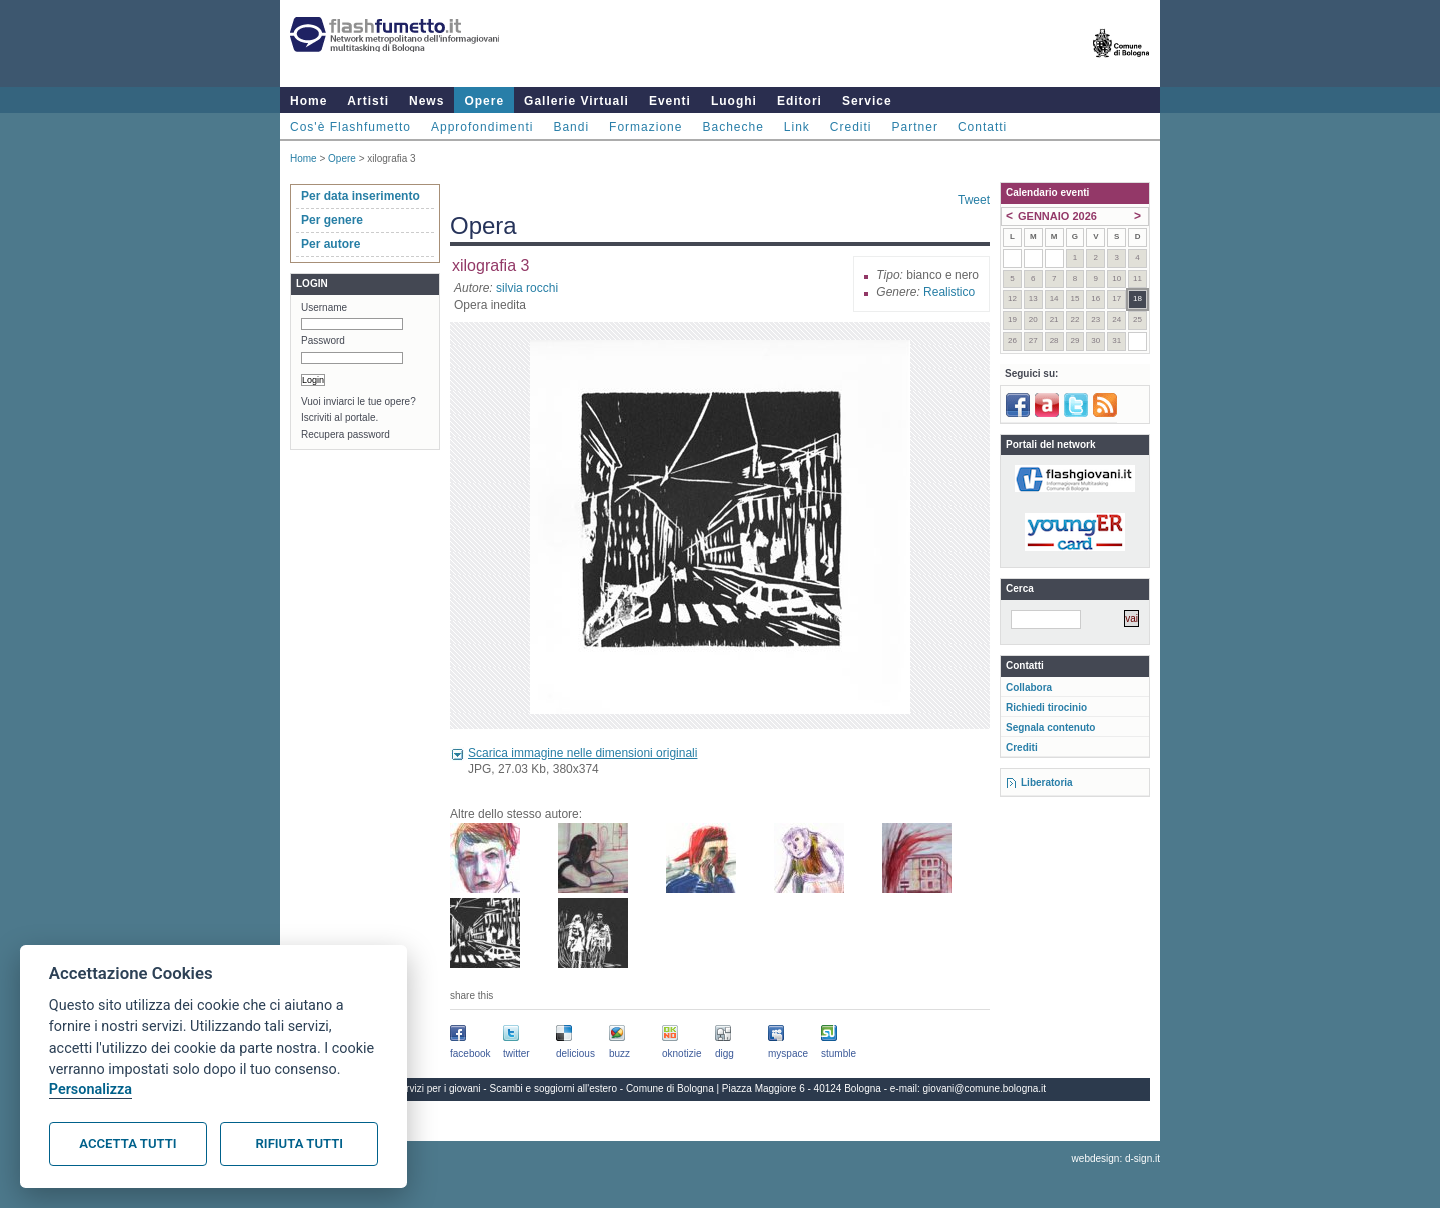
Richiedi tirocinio (1046, 707)
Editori (799, 101)
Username (324, 307)
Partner (915, 127)
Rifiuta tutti (299, 1143)
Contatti (982, 127)
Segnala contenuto (1050, 727)
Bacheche (732, 127)
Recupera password (345, 434)
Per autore (330, 244)
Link (797, 127)
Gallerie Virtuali (576, 101)
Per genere (332, 220)
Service (867, 101)
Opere (484, 101)
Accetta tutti (127, 1143)
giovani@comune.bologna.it (985, 1088)
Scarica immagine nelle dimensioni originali (582, 753)
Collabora (1029, 687)
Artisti (368, 101)
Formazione (645, 127)
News (426, 101)
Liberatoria (1047, 782)
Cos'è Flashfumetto (350, 127)
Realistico (949, 292)
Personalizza (90, 1089)
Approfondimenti (482, 127)
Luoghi (734, 101)
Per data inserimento (360, 196)
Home (308, 101)
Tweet (974, 200)
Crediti (851, 127)
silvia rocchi (527, 288)
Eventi (670, 101)
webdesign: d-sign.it (1116, 1158)
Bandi (571, 127)
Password (323, 340)
